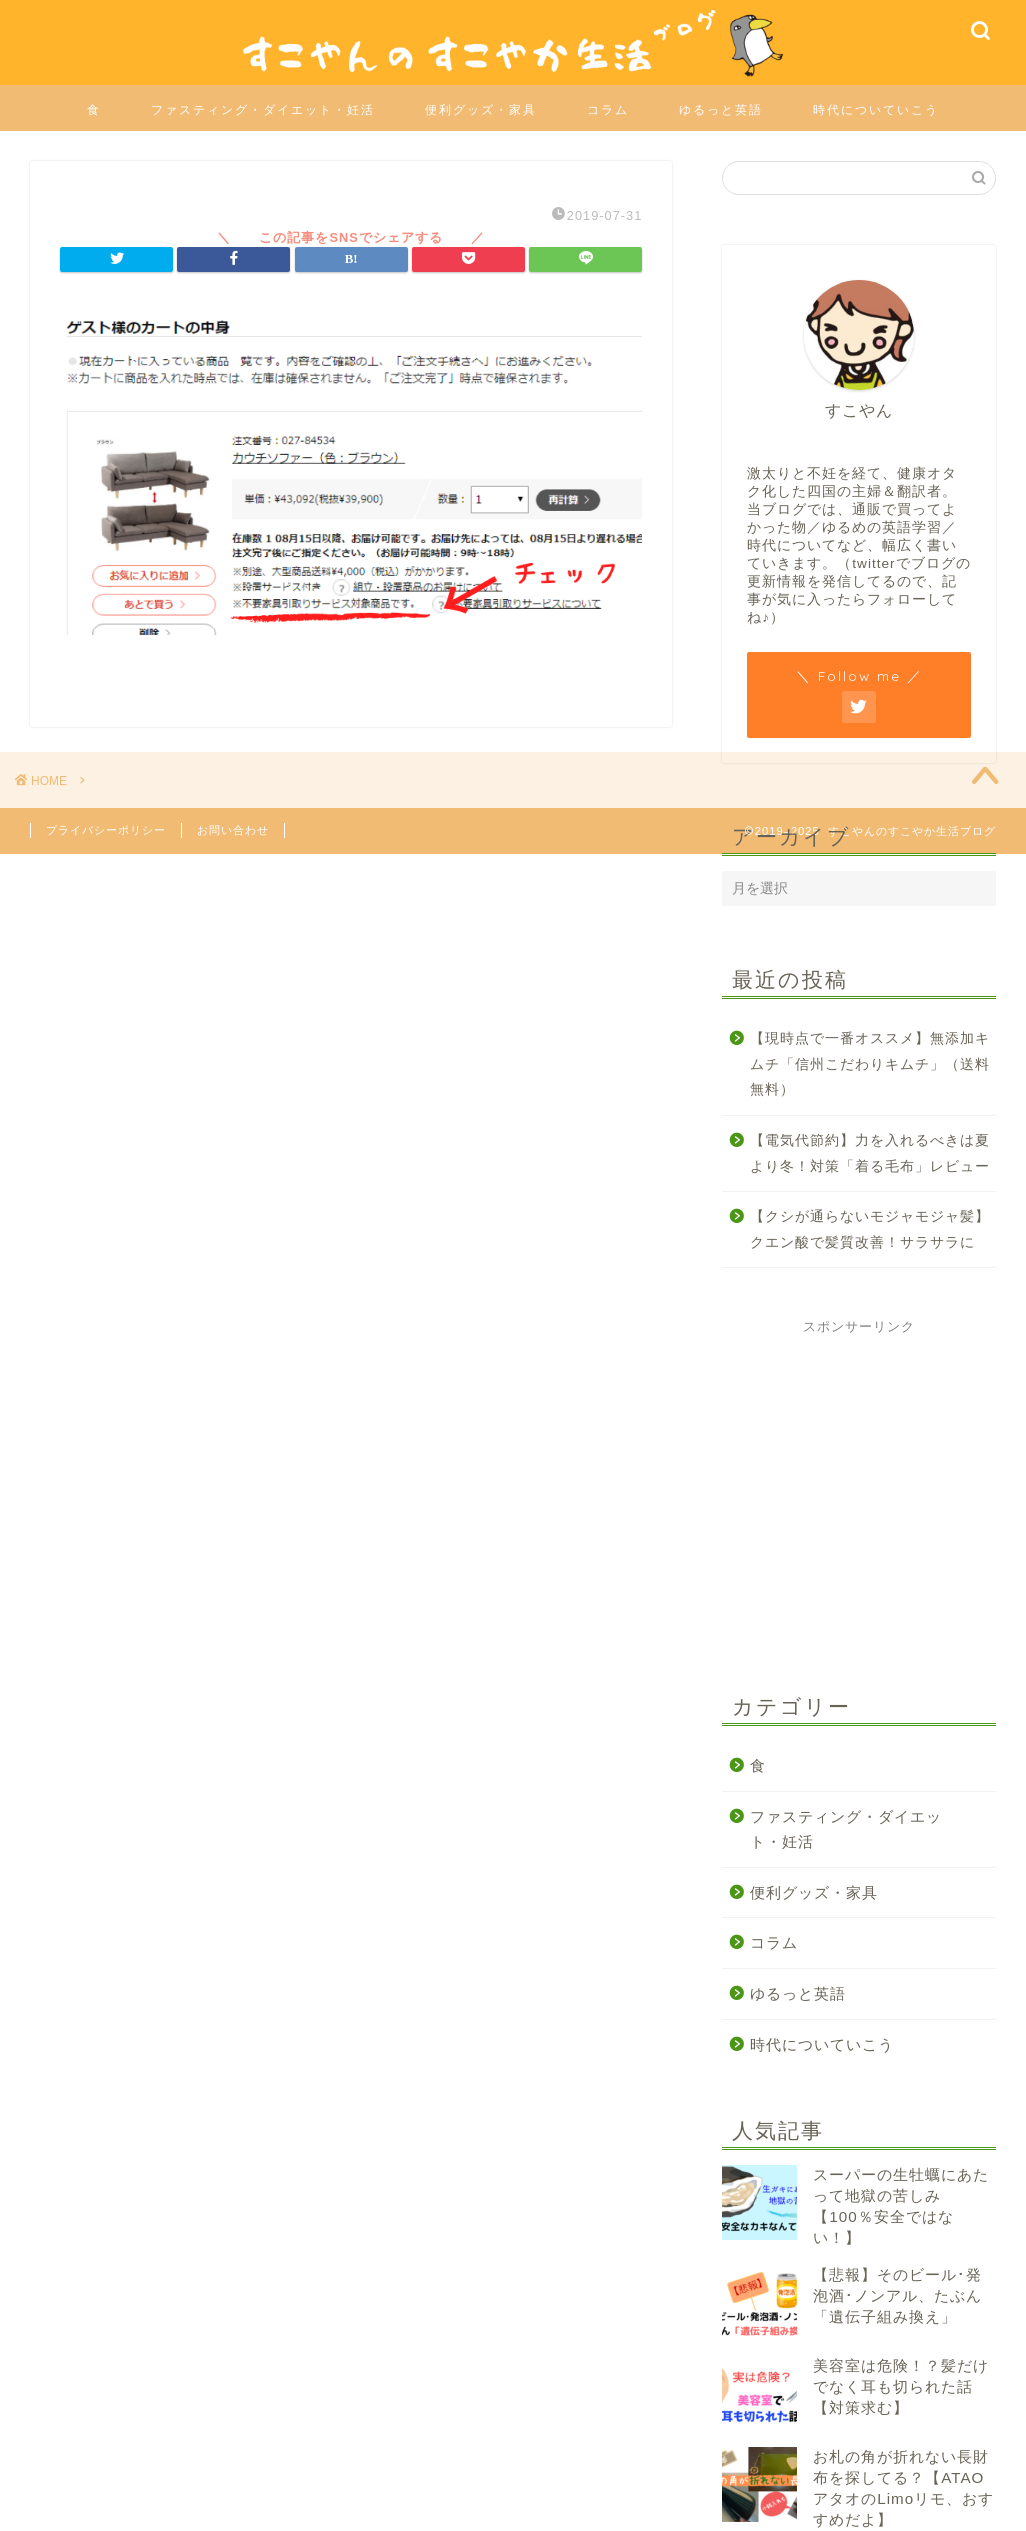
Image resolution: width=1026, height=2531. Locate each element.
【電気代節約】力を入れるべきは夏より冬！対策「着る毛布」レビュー (870, 1153)
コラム (608, 109)
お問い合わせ (233, 830)
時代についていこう (876, 109)
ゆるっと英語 (721, 109)
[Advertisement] (872, 1505)
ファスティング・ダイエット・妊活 (263, 109)
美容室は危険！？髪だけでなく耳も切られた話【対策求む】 (901, 2386)
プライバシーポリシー (106, 830)
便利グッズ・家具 (481, 109)
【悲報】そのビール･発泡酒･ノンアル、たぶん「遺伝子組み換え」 (897, 2295)
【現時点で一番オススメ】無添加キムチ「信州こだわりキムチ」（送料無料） (870, 1064)
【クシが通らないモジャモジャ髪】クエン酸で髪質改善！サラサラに (870, 1229)
